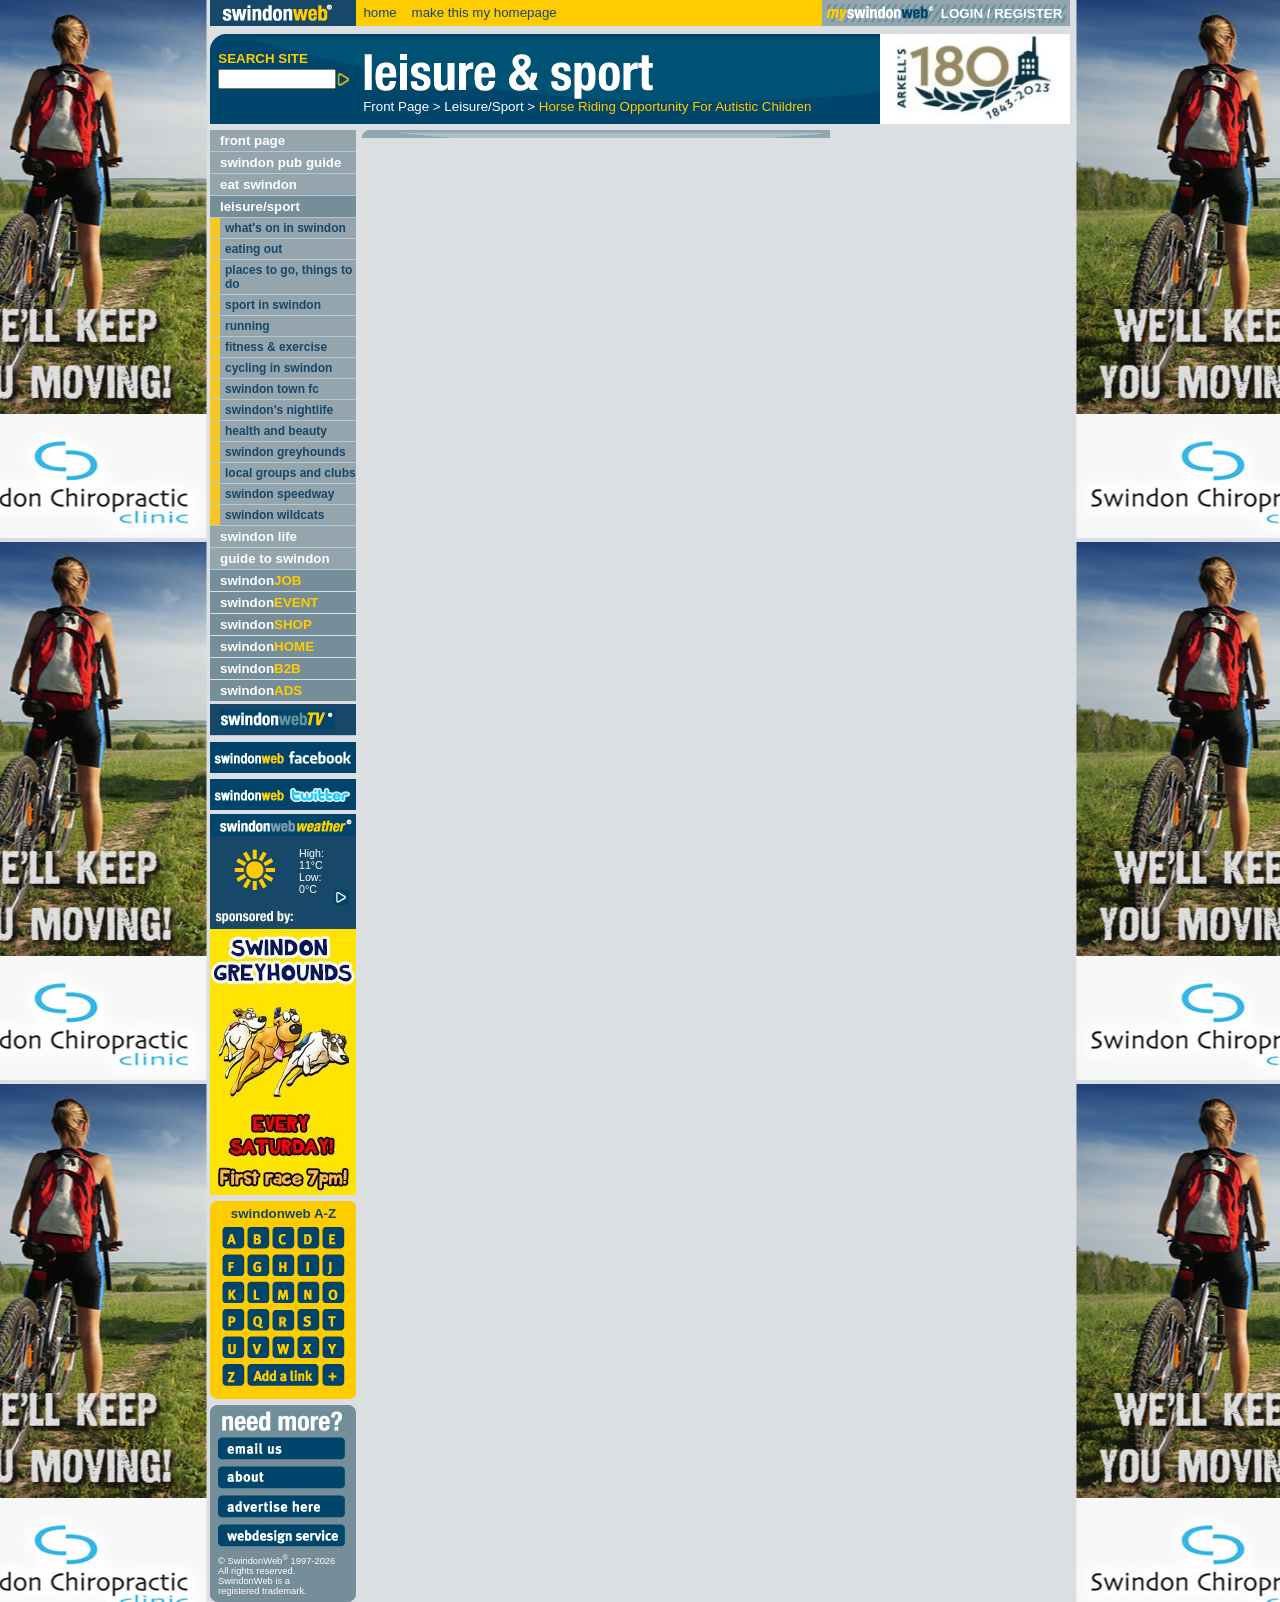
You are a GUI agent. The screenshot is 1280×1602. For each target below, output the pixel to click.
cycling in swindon (278, 368)
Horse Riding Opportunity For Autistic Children (675, 106)
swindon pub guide (280, 162)
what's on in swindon (285, 228)
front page (252, 140)
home (379, 12)
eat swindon (258, 184)
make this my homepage (482, 12)
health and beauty (276, 431)
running (247, 326)
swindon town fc (272, 389)
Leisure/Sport (483, 106)
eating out (253, 249)
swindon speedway (279, 494)
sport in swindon (273, 305)
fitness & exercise (276, 347)
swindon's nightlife (279, 410)
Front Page (396, 106)
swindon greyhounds (285, 452)
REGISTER (1028, 13)
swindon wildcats (274, 515)
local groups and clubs (290, 473)
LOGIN (962, 13)
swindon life (258, 536)
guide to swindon (275, 558)
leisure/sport (260, 206)
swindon (260, 580)
